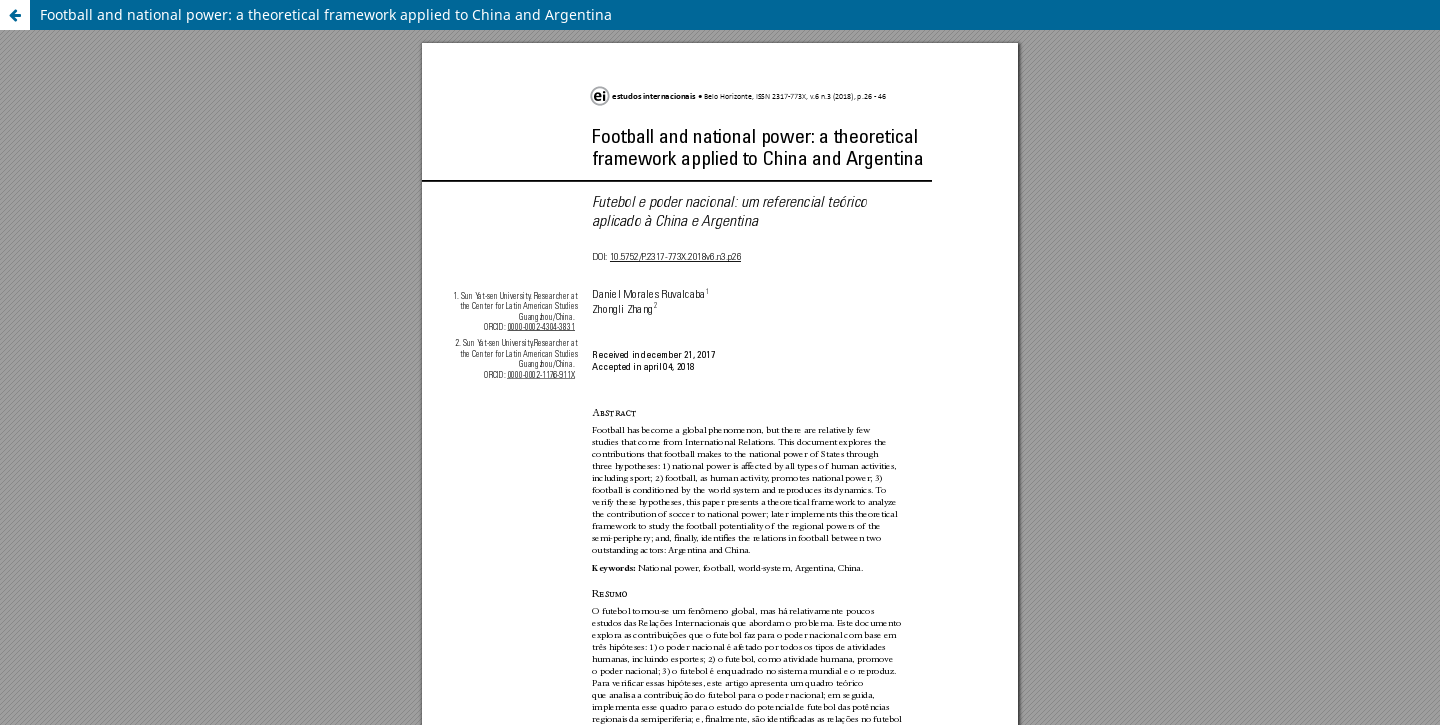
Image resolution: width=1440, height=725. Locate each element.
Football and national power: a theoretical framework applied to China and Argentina (326, 14)
